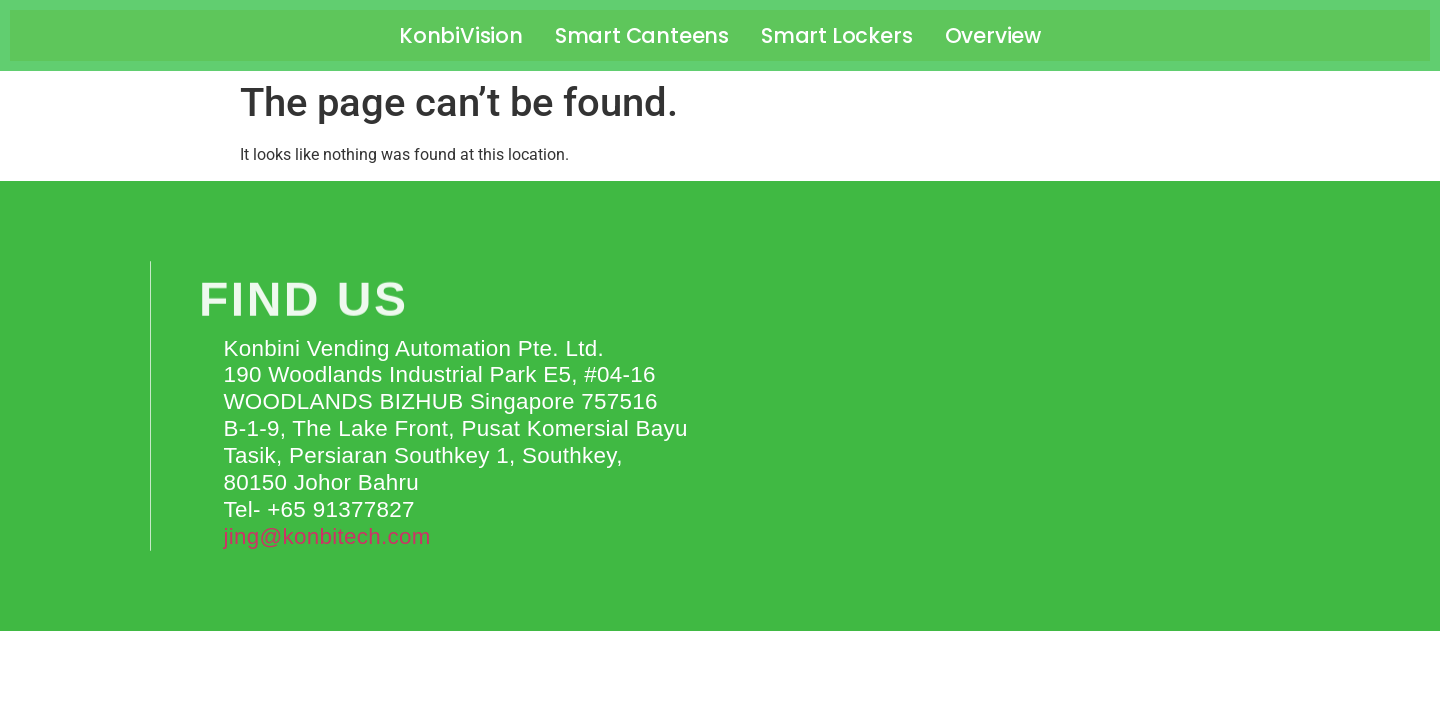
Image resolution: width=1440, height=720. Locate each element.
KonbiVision (461, 35)
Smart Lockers (836, 35)
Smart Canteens (642, 35)
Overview (993, 35)
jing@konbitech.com (326, 536)
